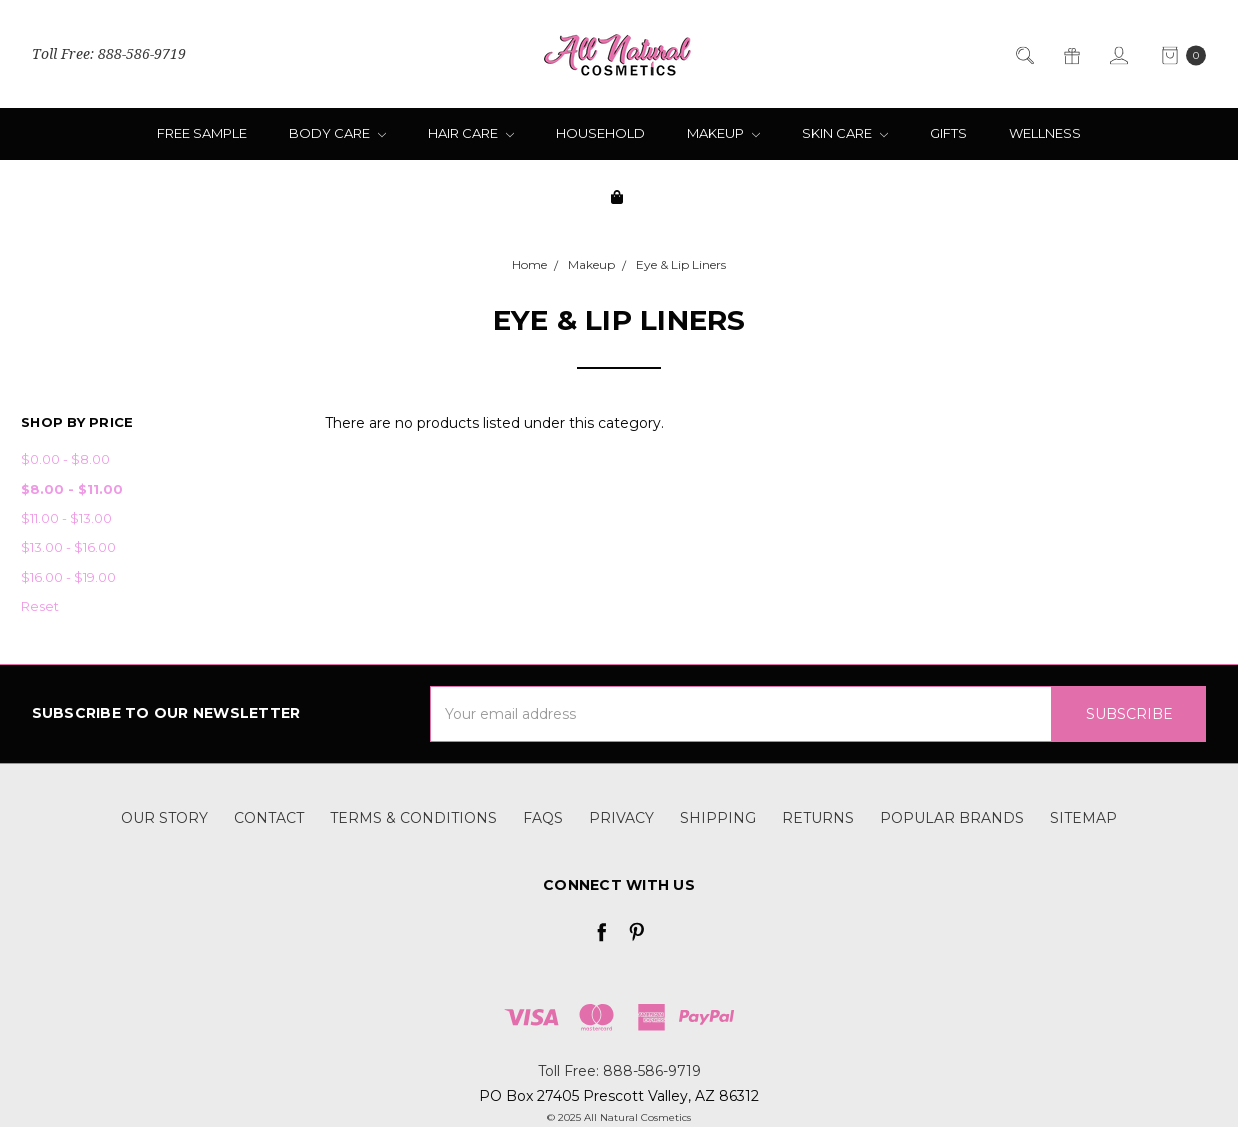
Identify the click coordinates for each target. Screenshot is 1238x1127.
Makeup (723, 133)
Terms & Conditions (413, 818)
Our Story (164, 818)
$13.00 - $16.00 (68, 547)
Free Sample (202, 133)
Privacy (621, 818)
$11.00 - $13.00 (66, 518)
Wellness (1045, 133)
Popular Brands (952, 818)
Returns (818, 818)
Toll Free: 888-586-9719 (109, 54)
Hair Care (471, 133)
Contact (269, 818)
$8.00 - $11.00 (72, 489)
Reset (40, 606)
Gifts (948, 133)
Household (600, 133)
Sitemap (1083, 818)
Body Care (337, 133)
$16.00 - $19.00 (68, 577)
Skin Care (845, 133)
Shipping (718, 818)
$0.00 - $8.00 (65, 459)
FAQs (543, 818)
